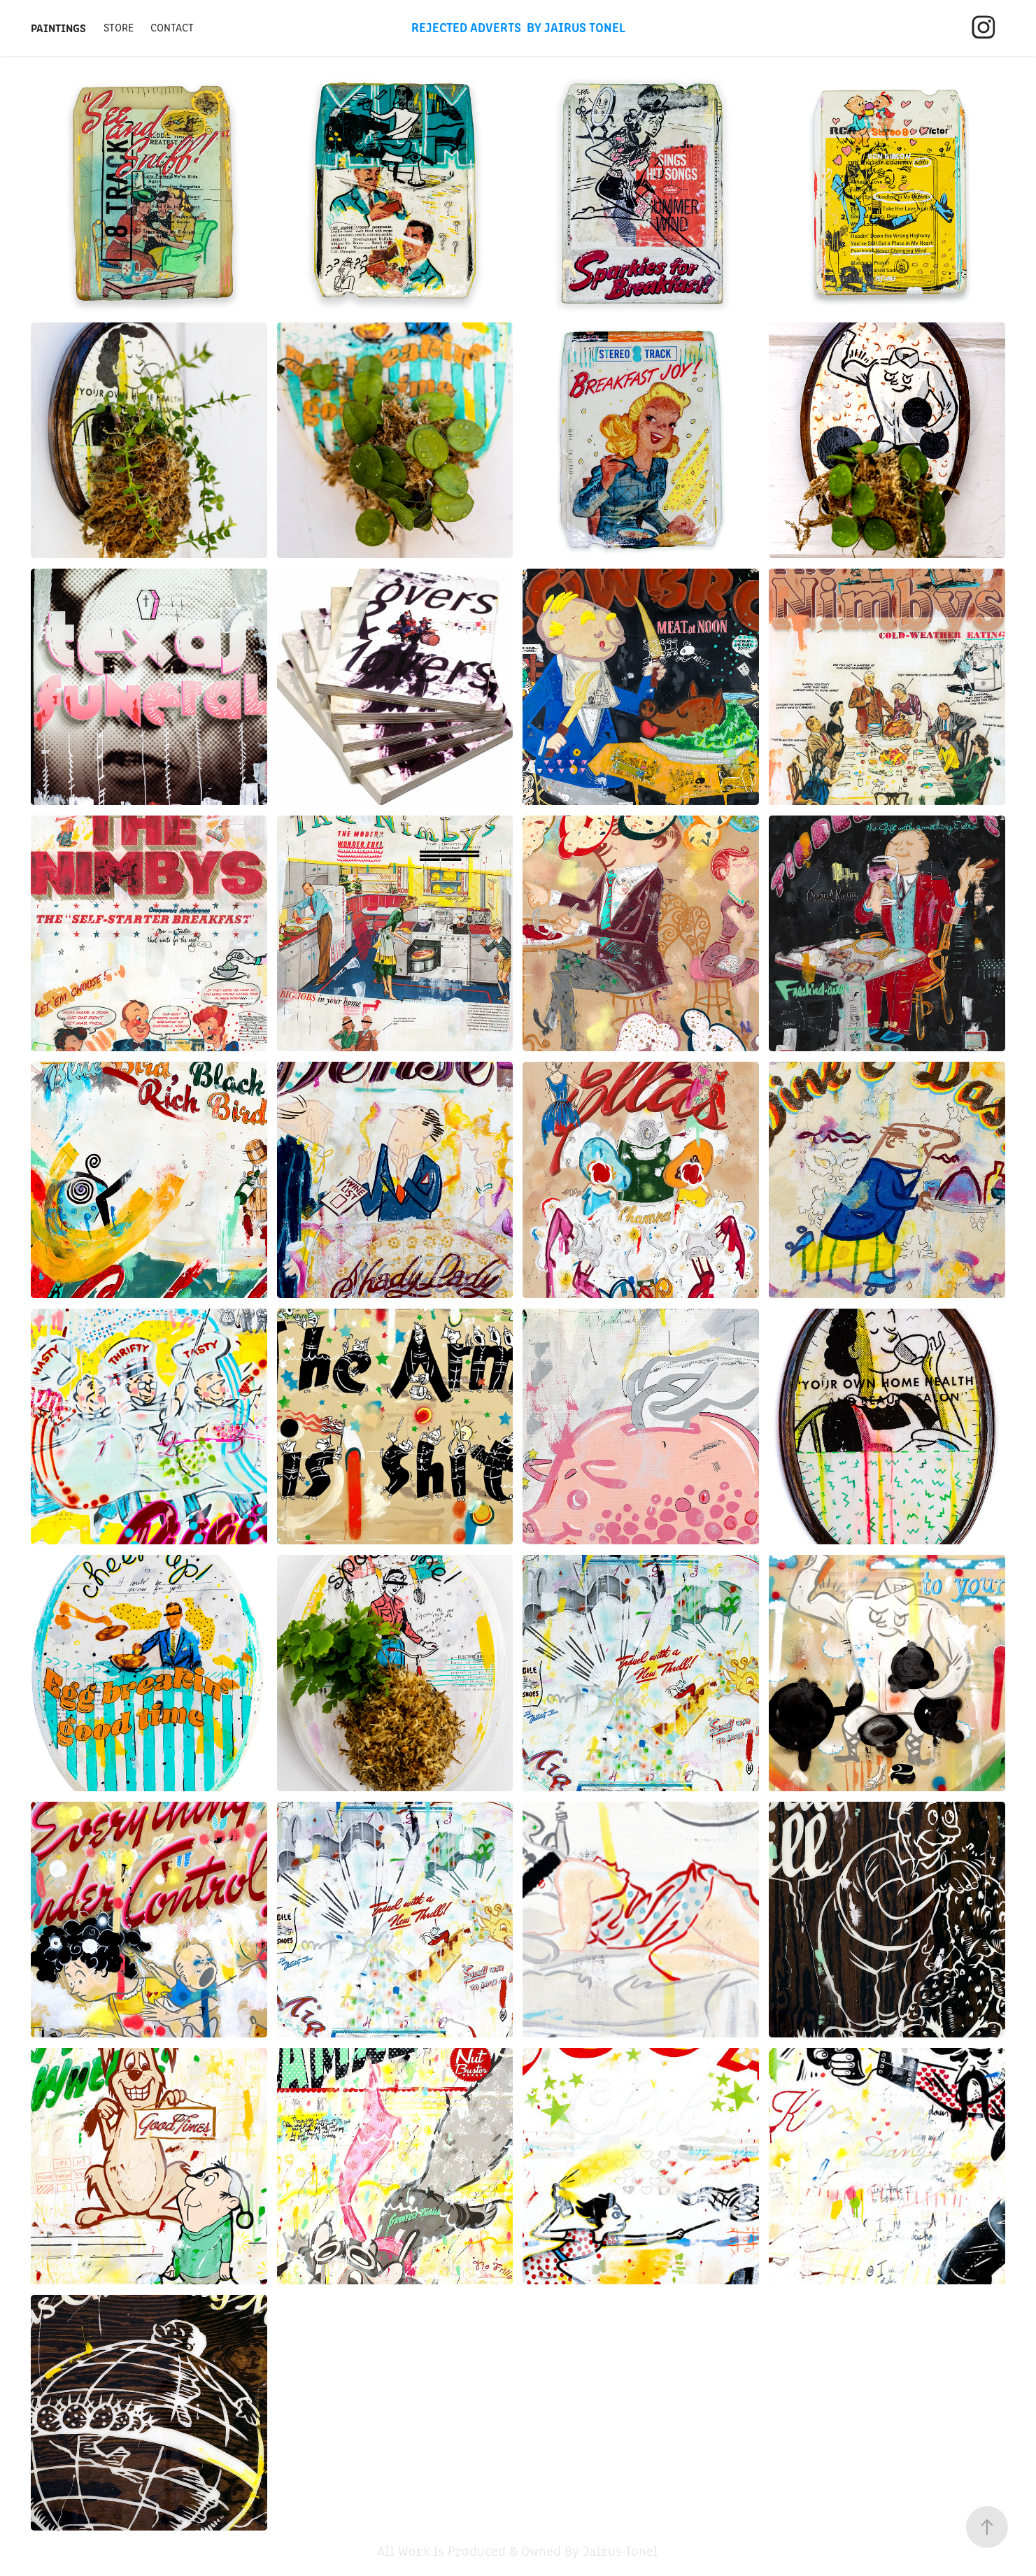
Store (119, 27)
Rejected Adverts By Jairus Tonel (518, 26)
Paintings (58, 27)
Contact (172, 27)
